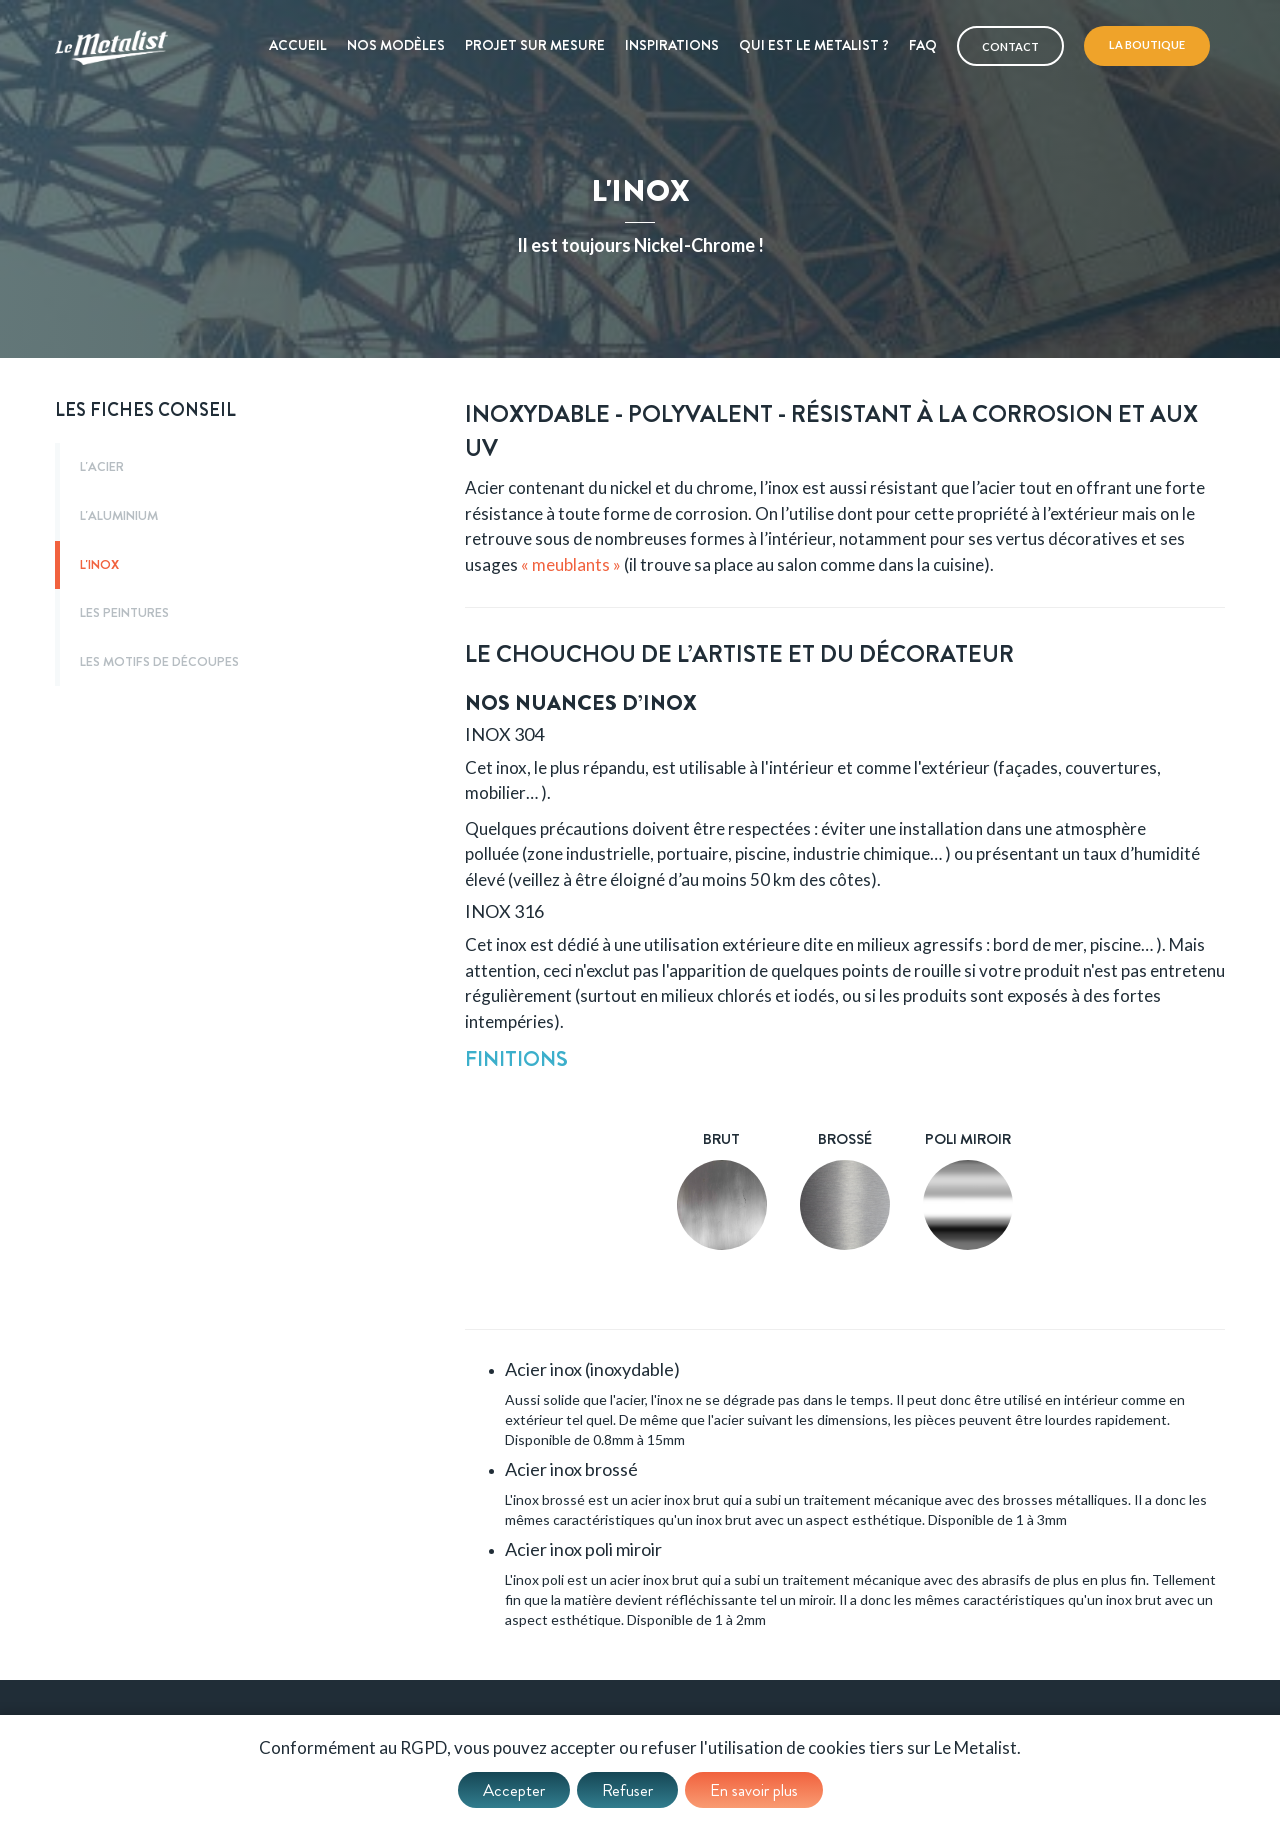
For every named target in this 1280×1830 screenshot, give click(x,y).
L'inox (99, 565)
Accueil (298, 45)
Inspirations (672, 45)
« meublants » (571, 564)
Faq (923, 45)
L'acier (102, 467)
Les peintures (124, 613)
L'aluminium (119, 516)
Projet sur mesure (535, 45)
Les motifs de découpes (159, 662)
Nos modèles (396, 45)
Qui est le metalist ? (814, 45)
